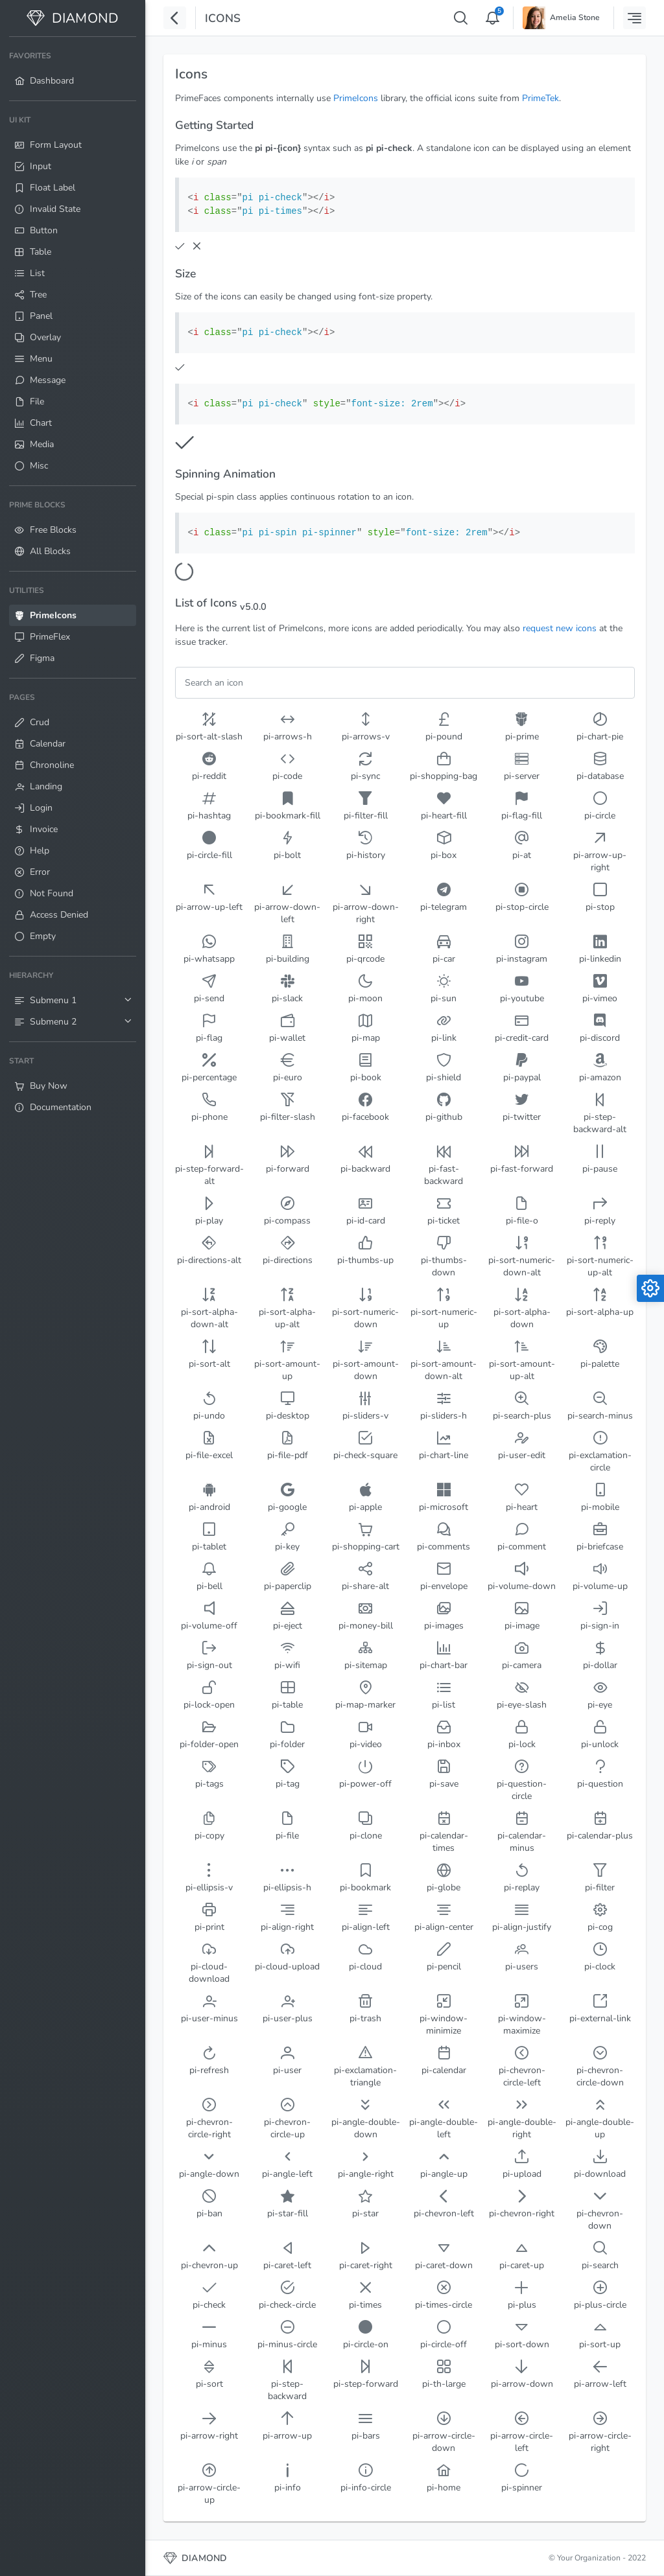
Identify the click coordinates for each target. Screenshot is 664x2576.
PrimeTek (540, 98)
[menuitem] (72, 68)
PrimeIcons (355, 98)
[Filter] (405, 683)
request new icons (560, 628)
